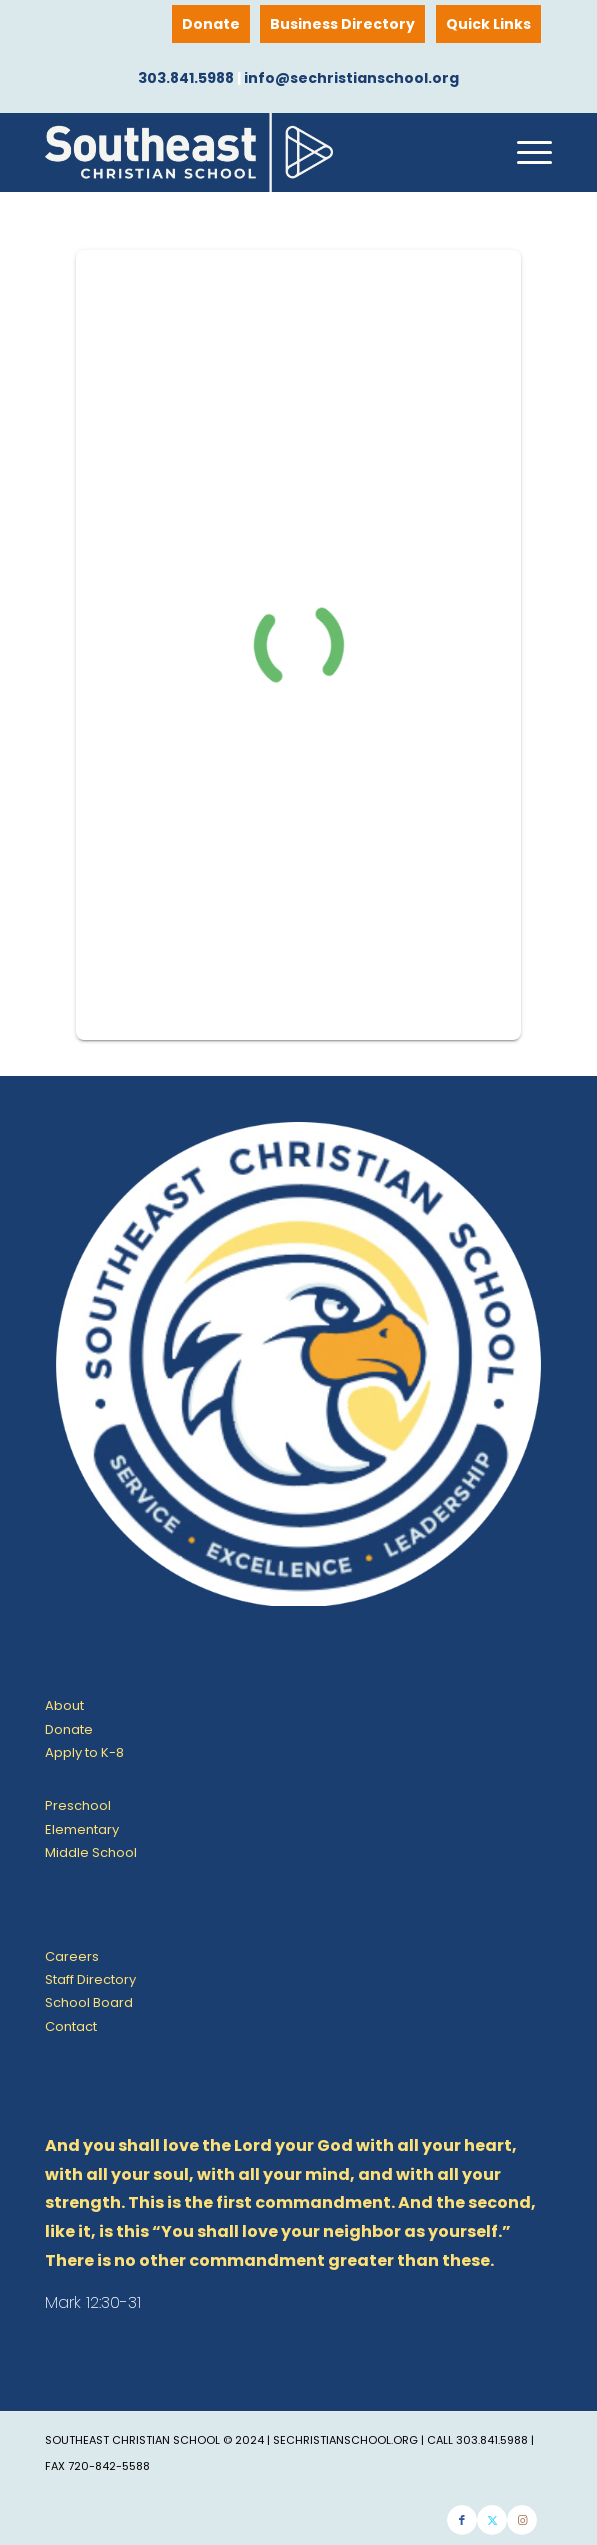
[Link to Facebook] (462, 2520)
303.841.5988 (186, 78)
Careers (72, 1956)
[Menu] (524, 152)
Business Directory (342, 24)
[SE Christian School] (248, 152)
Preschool (78, 1805)
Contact (71, 2026)
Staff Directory (90, 1979)
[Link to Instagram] (522, 2520)
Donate (211, 24)
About (64, 1705)
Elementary (82, 1829)
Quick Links (488, 24)
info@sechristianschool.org (351, 78)
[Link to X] (492, 2520)
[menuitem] (489, 24)
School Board (89, 2002)
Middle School (91, 1852)
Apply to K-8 (84, 1752)
